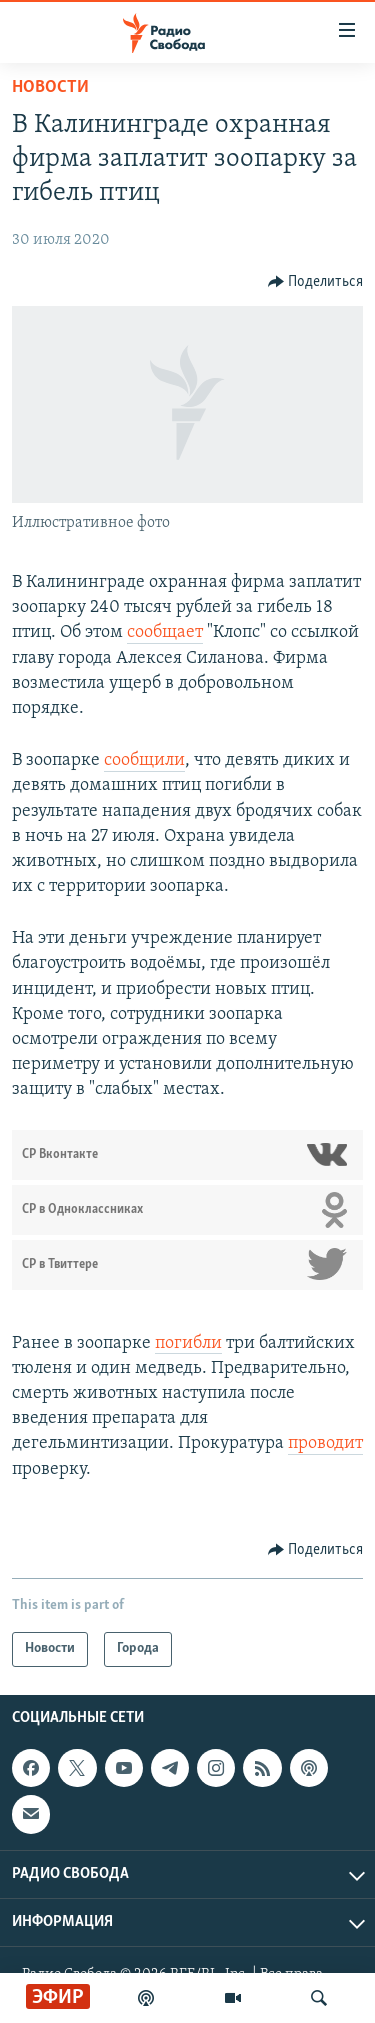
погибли (188, 1343)
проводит (325, 1443)
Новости (50, 87)
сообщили (144, 760)
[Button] (316, 282)
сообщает (165, 632)
